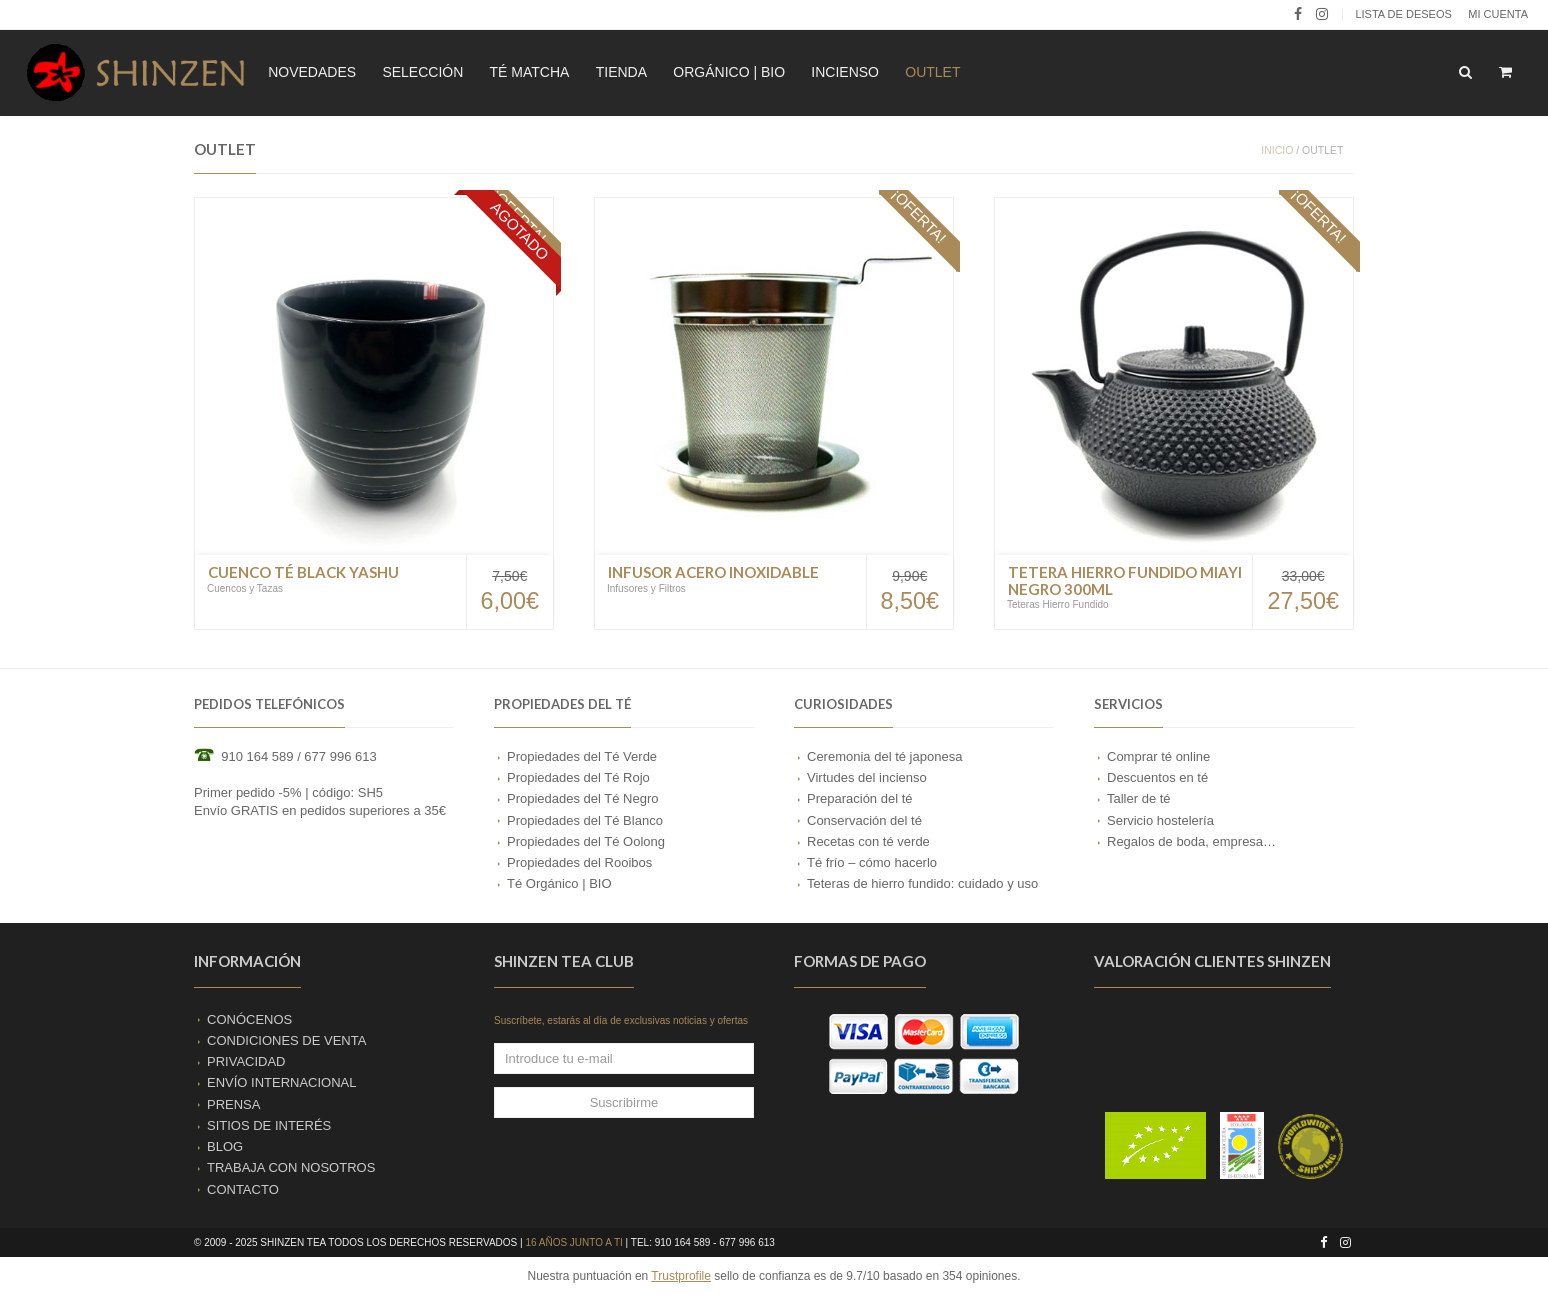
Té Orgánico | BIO (559, 883)
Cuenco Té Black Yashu (303, 572)
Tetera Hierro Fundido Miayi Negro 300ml (1125, 580)
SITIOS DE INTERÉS (269, 1125)
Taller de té (1139, 798)
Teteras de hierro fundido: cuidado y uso (922, 883)
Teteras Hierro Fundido (1058, 604)
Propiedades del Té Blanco (585, 820)
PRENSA (233, 1104)
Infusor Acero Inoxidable (713, 572)
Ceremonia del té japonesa (884, 756)
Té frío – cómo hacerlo (872, 862)
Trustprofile (681, 1276)
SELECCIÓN (422, 72)
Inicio (1277, 150)
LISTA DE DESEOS (1403, 14)
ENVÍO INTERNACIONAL (282, 1082)
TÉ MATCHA (530, 72)
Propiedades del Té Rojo (578, 777)
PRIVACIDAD (246, 1061)
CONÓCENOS (249, 1019)
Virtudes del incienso (867, 777)
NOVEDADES (312, 72)
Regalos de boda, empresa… (1191, 841)
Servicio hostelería (1160, 820)
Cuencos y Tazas (245, 588)
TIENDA (621, 72)
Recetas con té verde (868, 841)
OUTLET (932, 72)
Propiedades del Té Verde (582, 756)
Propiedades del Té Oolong (586, 841)
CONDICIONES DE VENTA (286, 1040)
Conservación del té (864, 820)
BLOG (225, 1146)
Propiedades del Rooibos (579, 862)
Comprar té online (1158, 756)
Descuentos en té (1157, 777)
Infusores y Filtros (646, 588)
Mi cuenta (1498, 14)
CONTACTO (243, 1189)
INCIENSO (845, 72)
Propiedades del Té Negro (583, 798)
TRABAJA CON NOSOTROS (291, 1167)
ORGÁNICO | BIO (729, 72)
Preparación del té (860, 798)
